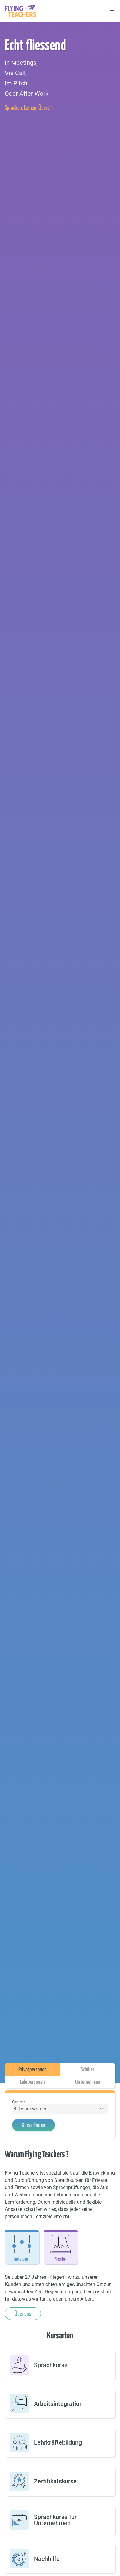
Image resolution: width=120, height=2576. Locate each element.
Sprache (18, 2102)
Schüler (87, 2069)
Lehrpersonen (32, 2081)
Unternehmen (87, 2081)
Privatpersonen (32, 2069)
